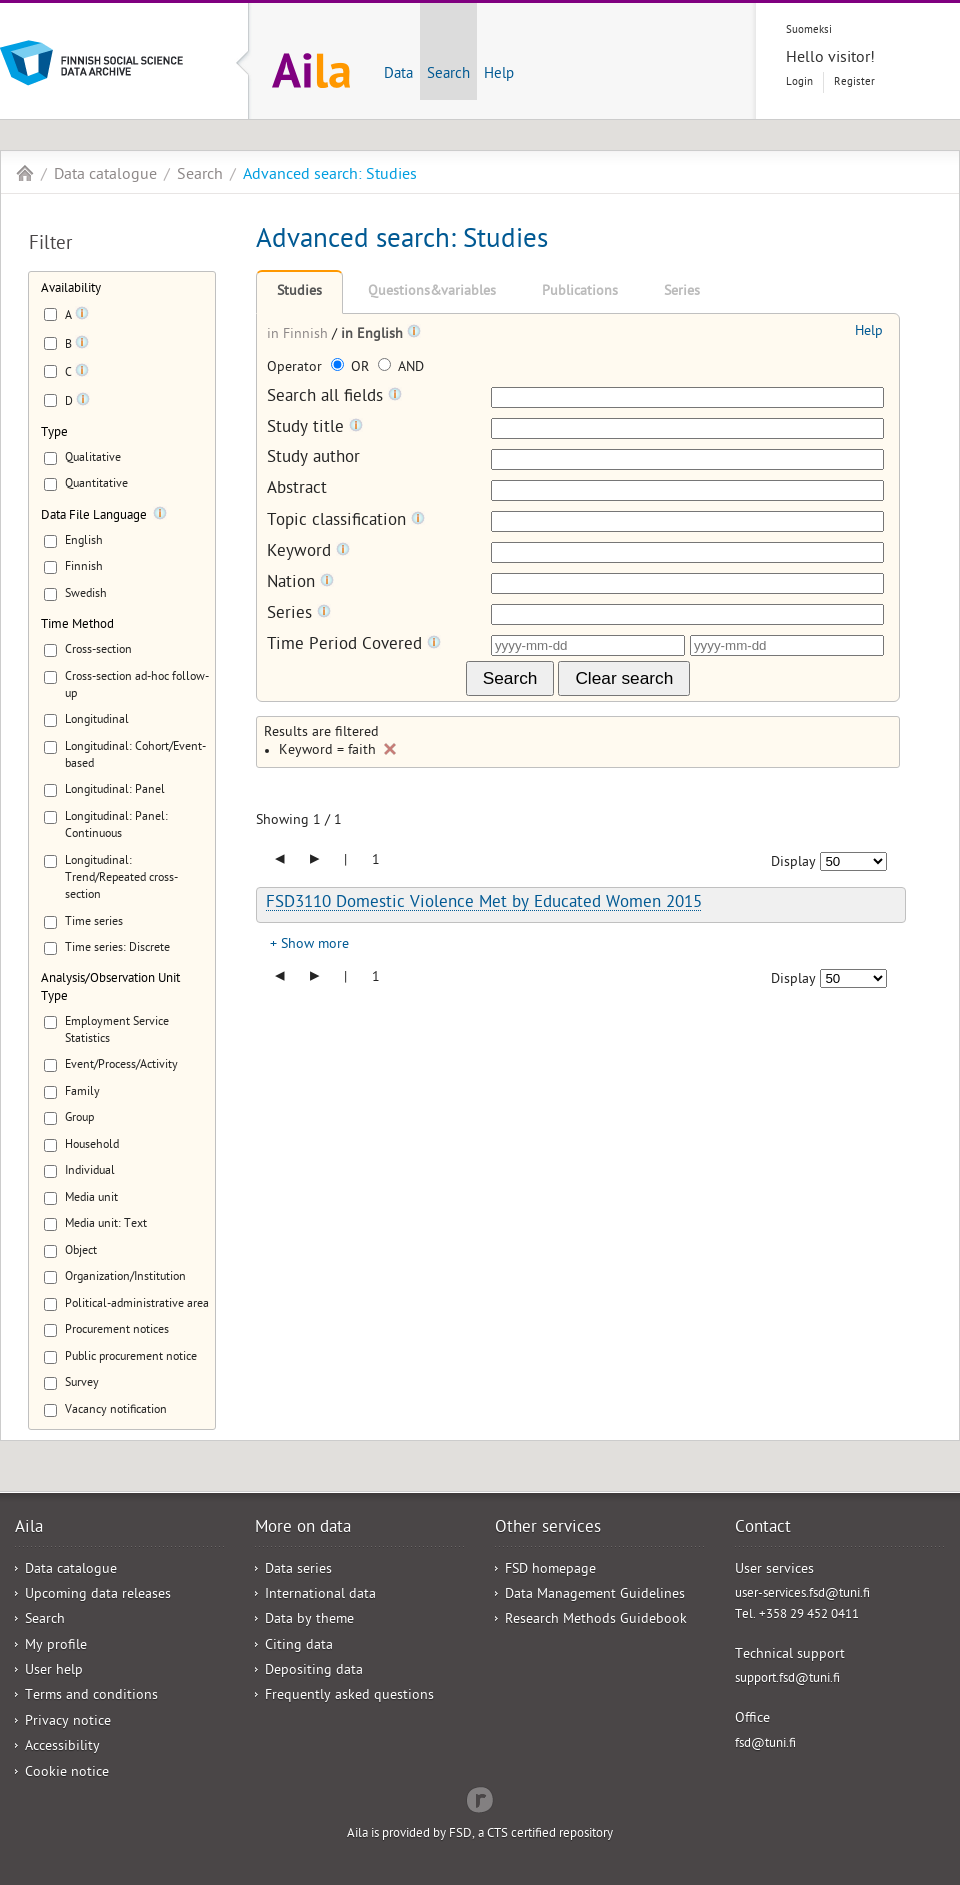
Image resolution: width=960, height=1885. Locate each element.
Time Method (77, 625)
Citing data (299, 1646)
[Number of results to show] (853, 861)
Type (54, 433)
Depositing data (314, 1671)
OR (352, 368)
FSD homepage (550, 1570)
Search (448, 75)
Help (499, 75)
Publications (580, 292)
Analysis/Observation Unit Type (110, 988)
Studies (299, 292)
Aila (25, 173)
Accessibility (62, 1747)
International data (320, 1595)
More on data (303, 1529)
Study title (315, 428)
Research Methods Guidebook (596, 1620)
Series (682, 292)
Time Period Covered (354, 645)
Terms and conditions (91, 1696)
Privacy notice (68, 1722)
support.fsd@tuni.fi (787, 1679)
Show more (315, 945)
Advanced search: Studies (330, 176)
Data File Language (94, 516)
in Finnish (299, 335)
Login (799, 82)
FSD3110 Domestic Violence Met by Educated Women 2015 (484, 904)
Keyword (308, 552)
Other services (548, 1529)
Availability (71, 289)
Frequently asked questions (349, 1696)
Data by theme (309, 1620)
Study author (313, 459)
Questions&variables (432, 292)
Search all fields (334, 397)
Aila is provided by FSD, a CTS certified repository (480, 1834)
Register (854, 82)
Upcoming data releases (98, 1595)
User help (54, 1671)
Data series (298, 1570)
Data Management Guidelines (595, 1595)
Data (398, 75)
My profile (56, 1646)
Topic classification (346, 521)
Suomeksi (809, 30)
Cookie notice (67, 1773)
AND (401, 368)
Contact (763, 1529)
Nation (300, 583)
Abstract (297, 490)
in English (374, 335)
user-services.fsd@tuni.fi (802, 1594)
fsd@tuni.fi (765, 1744)
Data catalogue (105, 176)
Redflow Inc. (480, 1798)
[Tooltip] (82, 317)
